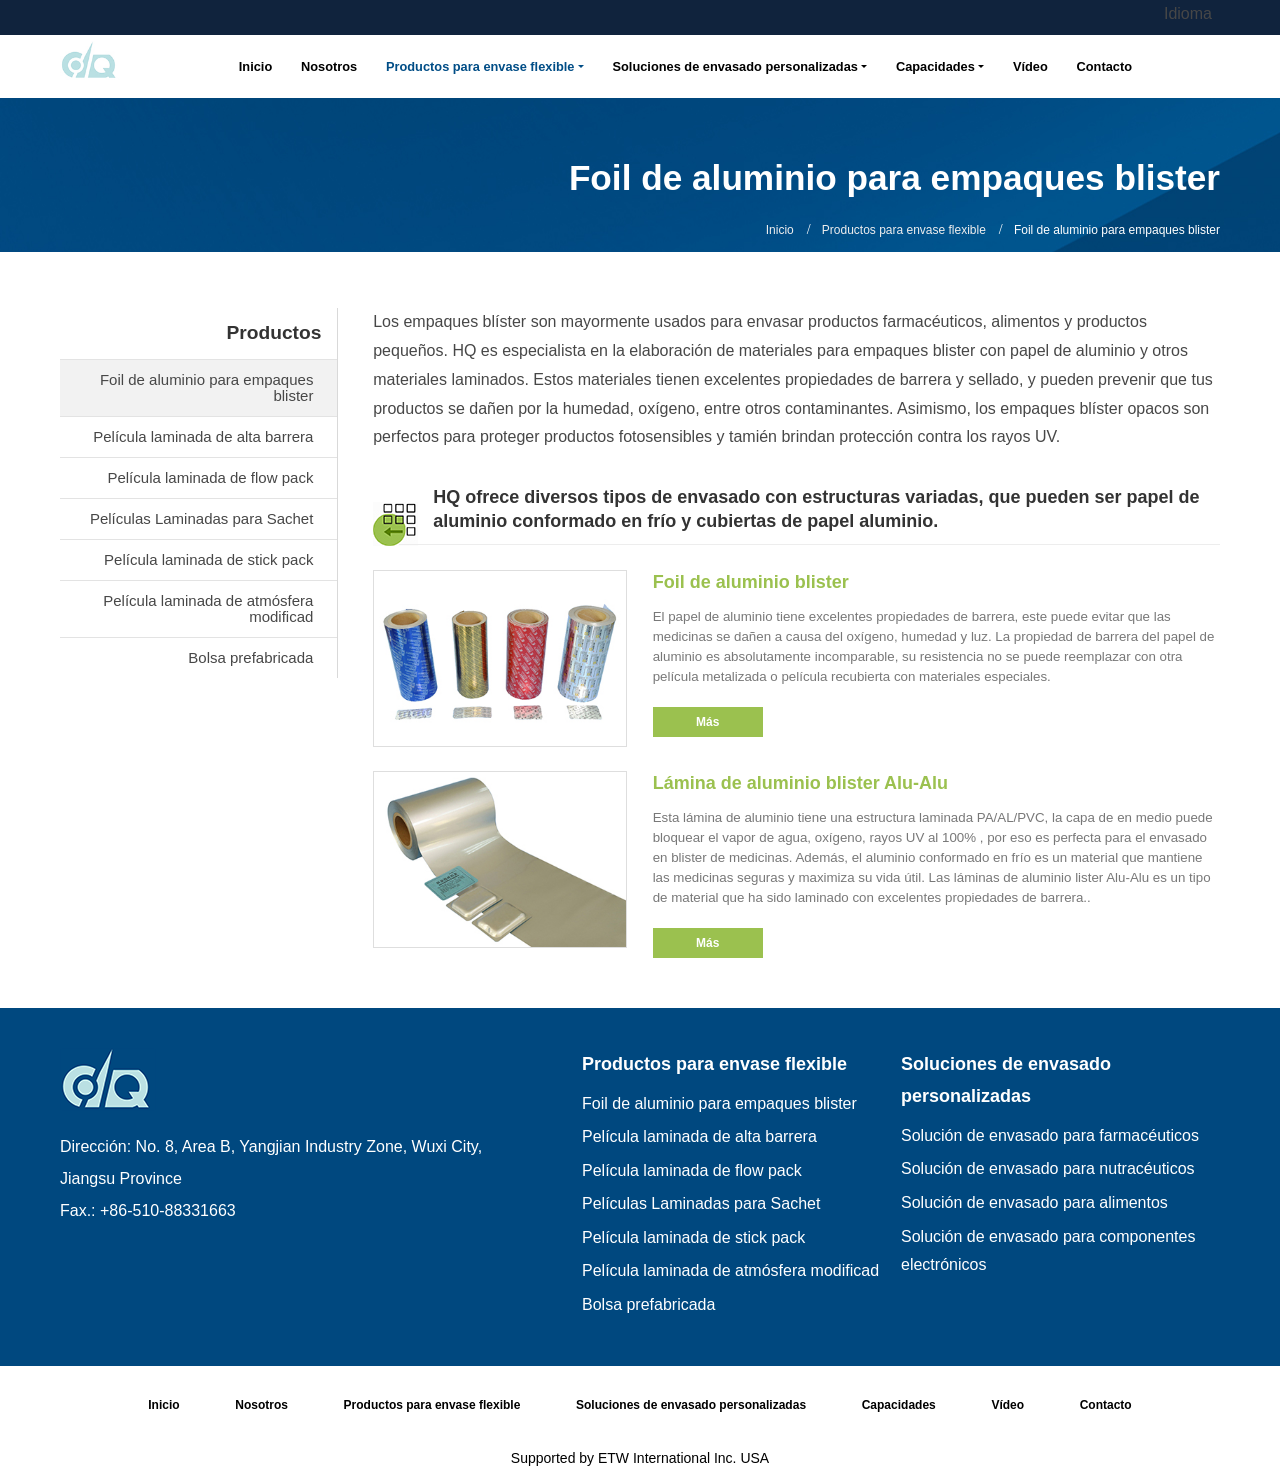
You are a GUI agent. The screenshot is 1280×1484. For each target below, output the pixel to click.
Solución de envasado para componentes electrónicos (1048, 1251)
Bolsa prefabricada (250, 657)
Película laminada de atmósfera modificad (208, 608)
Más (707, 722)
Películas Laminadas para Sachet (201, 518)
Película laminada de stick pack (208, 559)
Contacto (1104, 66)
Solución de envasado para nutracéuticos (1048, 1168)
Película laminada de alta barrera (203, 436)
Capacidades (899, 1405)
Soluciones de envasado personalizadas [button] (735, 66)
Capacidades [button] (935, 66)
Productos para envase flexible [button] (480, 66)
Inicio (255, 66)
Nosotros (329, 66)
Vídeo (1030, 66)
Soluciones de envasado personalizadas (1006, 1080)
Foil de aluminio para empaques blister (206, 387)
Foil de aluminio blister (751, 582)
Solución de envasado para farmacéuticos (1050, 1135)
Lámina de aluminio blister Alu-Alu (800, 783)
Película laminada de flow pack (210, 477)
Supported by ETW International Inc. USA (640, 1458)
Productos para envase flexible (904, 230)
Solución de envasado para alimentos (1034, 1202)
